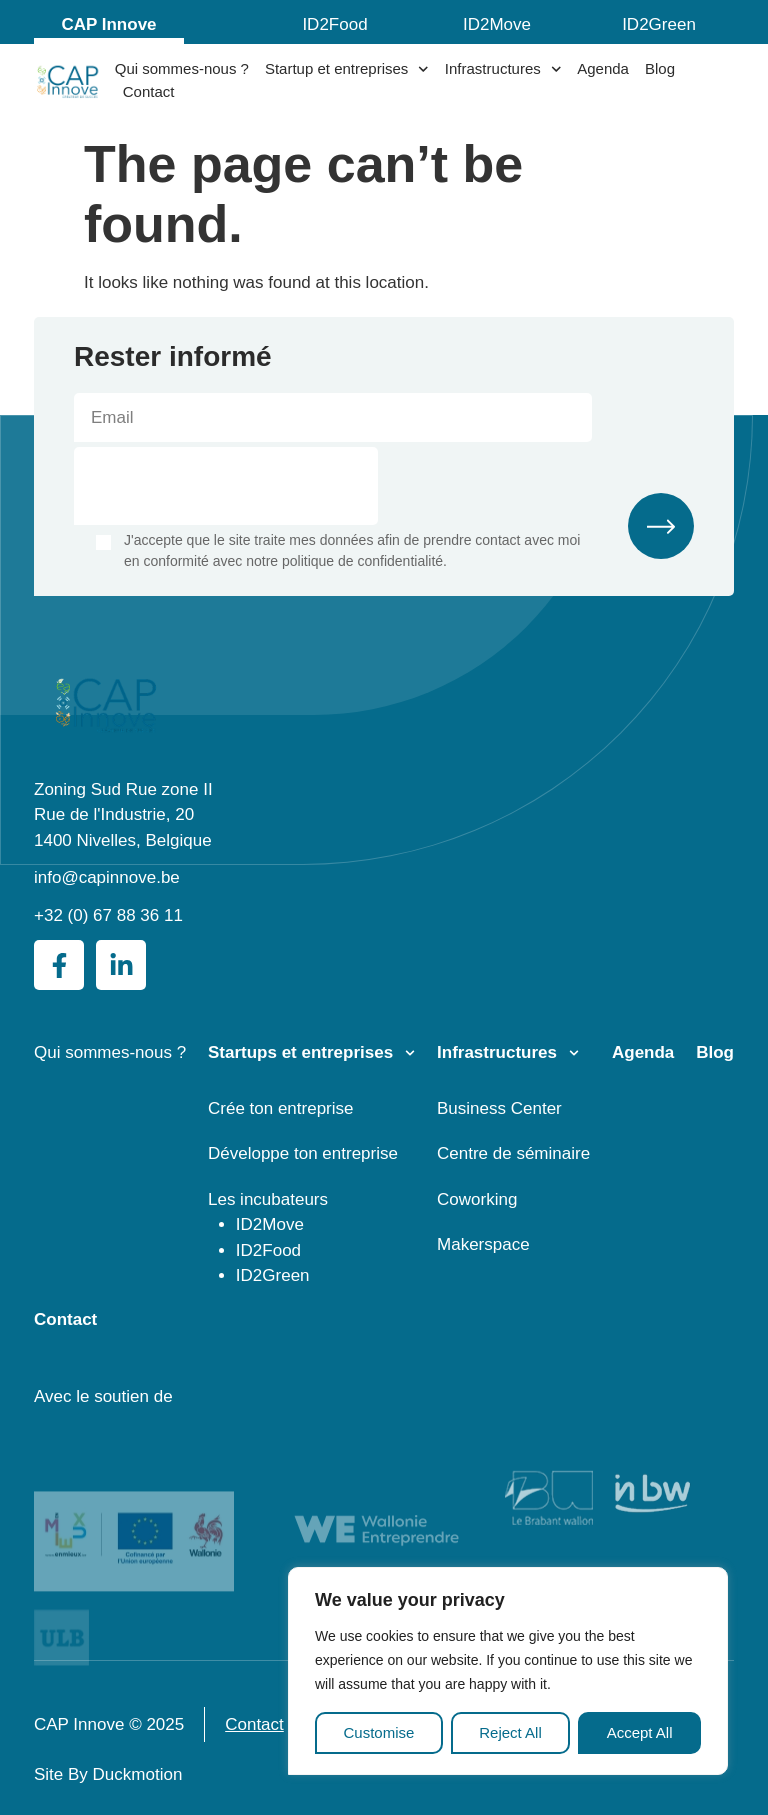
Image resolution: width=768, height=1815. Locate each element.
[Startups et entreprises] (410, 1053)
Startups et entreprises (300, 1052)
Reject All (510, 1732)
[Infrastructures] (574, 1053)
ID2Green (659, 24)
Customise (378, 1732)
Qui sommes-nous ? (182, 68)
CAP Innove (108, 24)
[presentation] (226, 486)
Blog (660, 68)
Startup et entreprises (347, 69)
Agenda (603, 68)
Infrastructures (503, 69)
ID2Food (334, 24)
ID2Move (497, 24)
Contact (149, 91)
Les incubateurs (268, 1199)
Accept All (640, 1732)
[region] (508, 1671)
